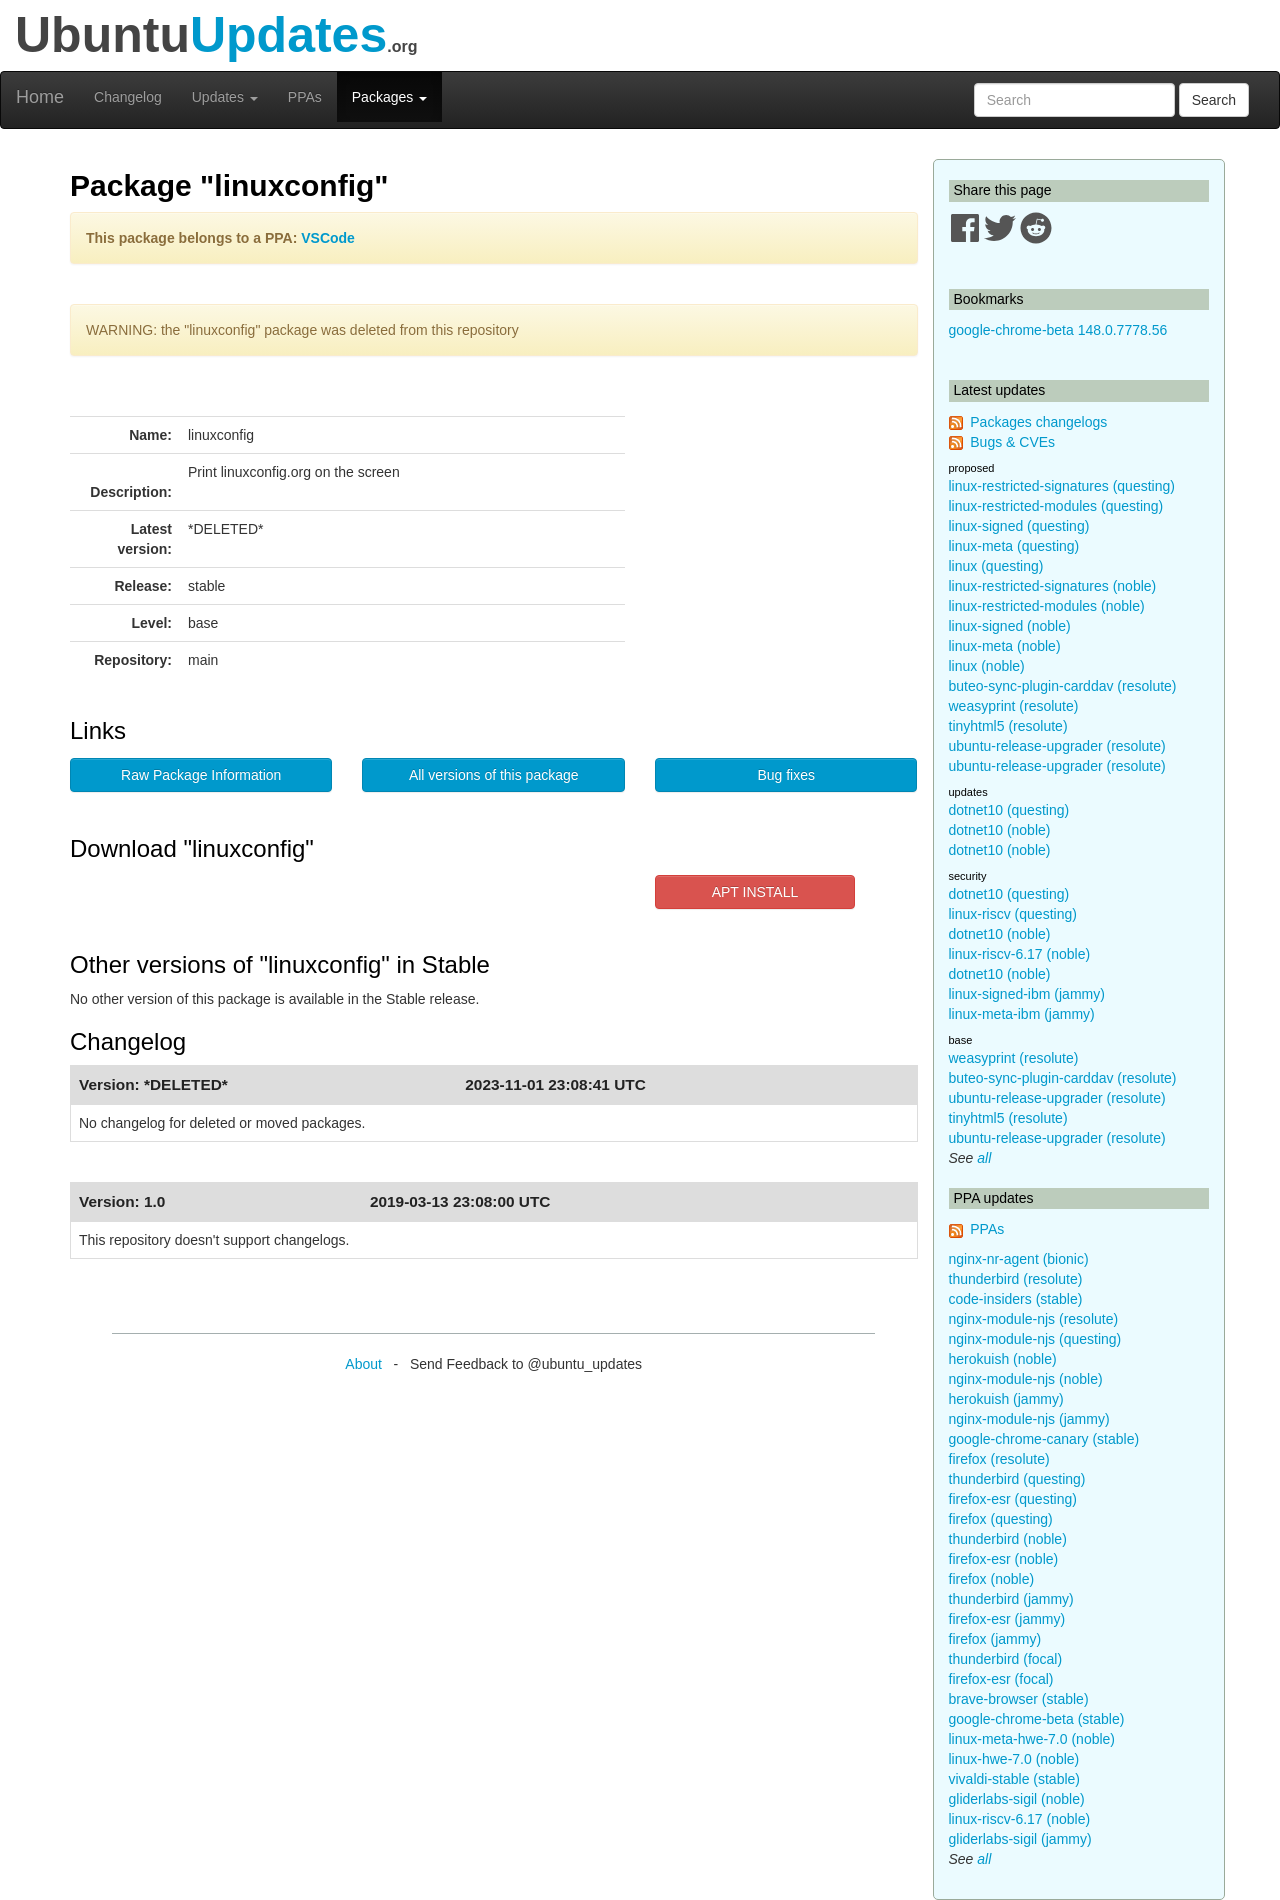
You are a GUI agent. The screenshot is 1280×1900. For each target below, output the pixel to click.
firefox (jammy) (995, 1639)
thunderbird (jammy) (1011, 1599)
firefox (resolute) (999, 1459)
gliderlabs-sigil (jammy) (1020, 1839)
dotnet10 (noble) (1000, 830)
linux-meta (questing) (1014, 546)
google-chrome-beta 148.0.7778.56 (1058, 330)
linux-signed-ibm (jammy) (1027, 994)
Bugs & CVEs (1012, 442)
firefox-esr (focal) (1001, 1679)
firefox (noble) (992, 1579)
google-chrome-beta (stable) (1037, 1719)
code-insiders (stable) (1016, 1299)
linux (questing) (996, 566)
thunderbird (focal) (1006, 1659)
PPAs (305, 97)
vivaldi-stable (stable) (1015, 1779)
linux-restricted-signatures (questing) (1062, 486)
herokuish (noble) (1003, 1359)
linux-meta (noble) (1005, 646)
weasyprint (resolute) (1014, 706)
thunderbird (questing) (1017, 1479)
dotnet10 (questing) (1009, 810)
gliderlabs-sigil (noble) (1017, 1799)
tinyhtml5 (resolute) (1008, 726)
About (363, 1364)
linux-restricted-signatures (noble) (1053, 586)
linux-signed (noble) (1010, 626)
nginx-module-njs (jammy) (1029, 1419)
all (984, 1158)
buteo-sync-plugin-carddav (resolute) (1063, 686)
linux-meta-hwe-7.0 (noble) (1032, 1739)
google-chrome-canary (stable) (1044, 1439)
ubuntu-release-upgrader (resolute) (1057, 746)
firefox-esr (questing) (1013, 1499)
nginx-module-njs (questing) (1035, 1339)
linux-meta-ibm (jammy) (1022, 1014)
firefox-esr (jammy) (1007, 1619)
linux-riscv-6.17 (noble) (1020, 954)
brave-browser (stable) (1019, 1699)
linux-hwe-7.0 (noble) (1014, 1759)
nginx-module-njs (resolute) (1034, 1319)
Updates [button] (225, 97)
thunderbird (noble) (1008, 1539)
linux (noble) (987, 666)
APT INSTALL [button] (755, 892)
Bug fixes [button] (786, 775)
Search (1214, 100)
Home (40, 97)
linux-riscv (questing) (1013, 914)
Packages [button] (389, 97)
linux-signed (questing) (1019, 526)
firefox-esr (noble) (1004, 1559)
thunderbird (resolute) (1016, 1279)
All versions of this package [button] (494, 775)
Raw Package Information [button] (201, 775)
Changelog (128, 97)
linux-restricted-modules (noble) (1047, 606)
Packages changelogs (1038, 422)
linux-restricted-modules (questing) (1056, 506)
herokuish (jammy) (1006, 1399)
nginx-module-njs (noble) (1026, 1379)
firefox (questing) (1001, 1519)
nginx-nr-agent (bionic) (1019, 1259)
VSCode (328, 238)
